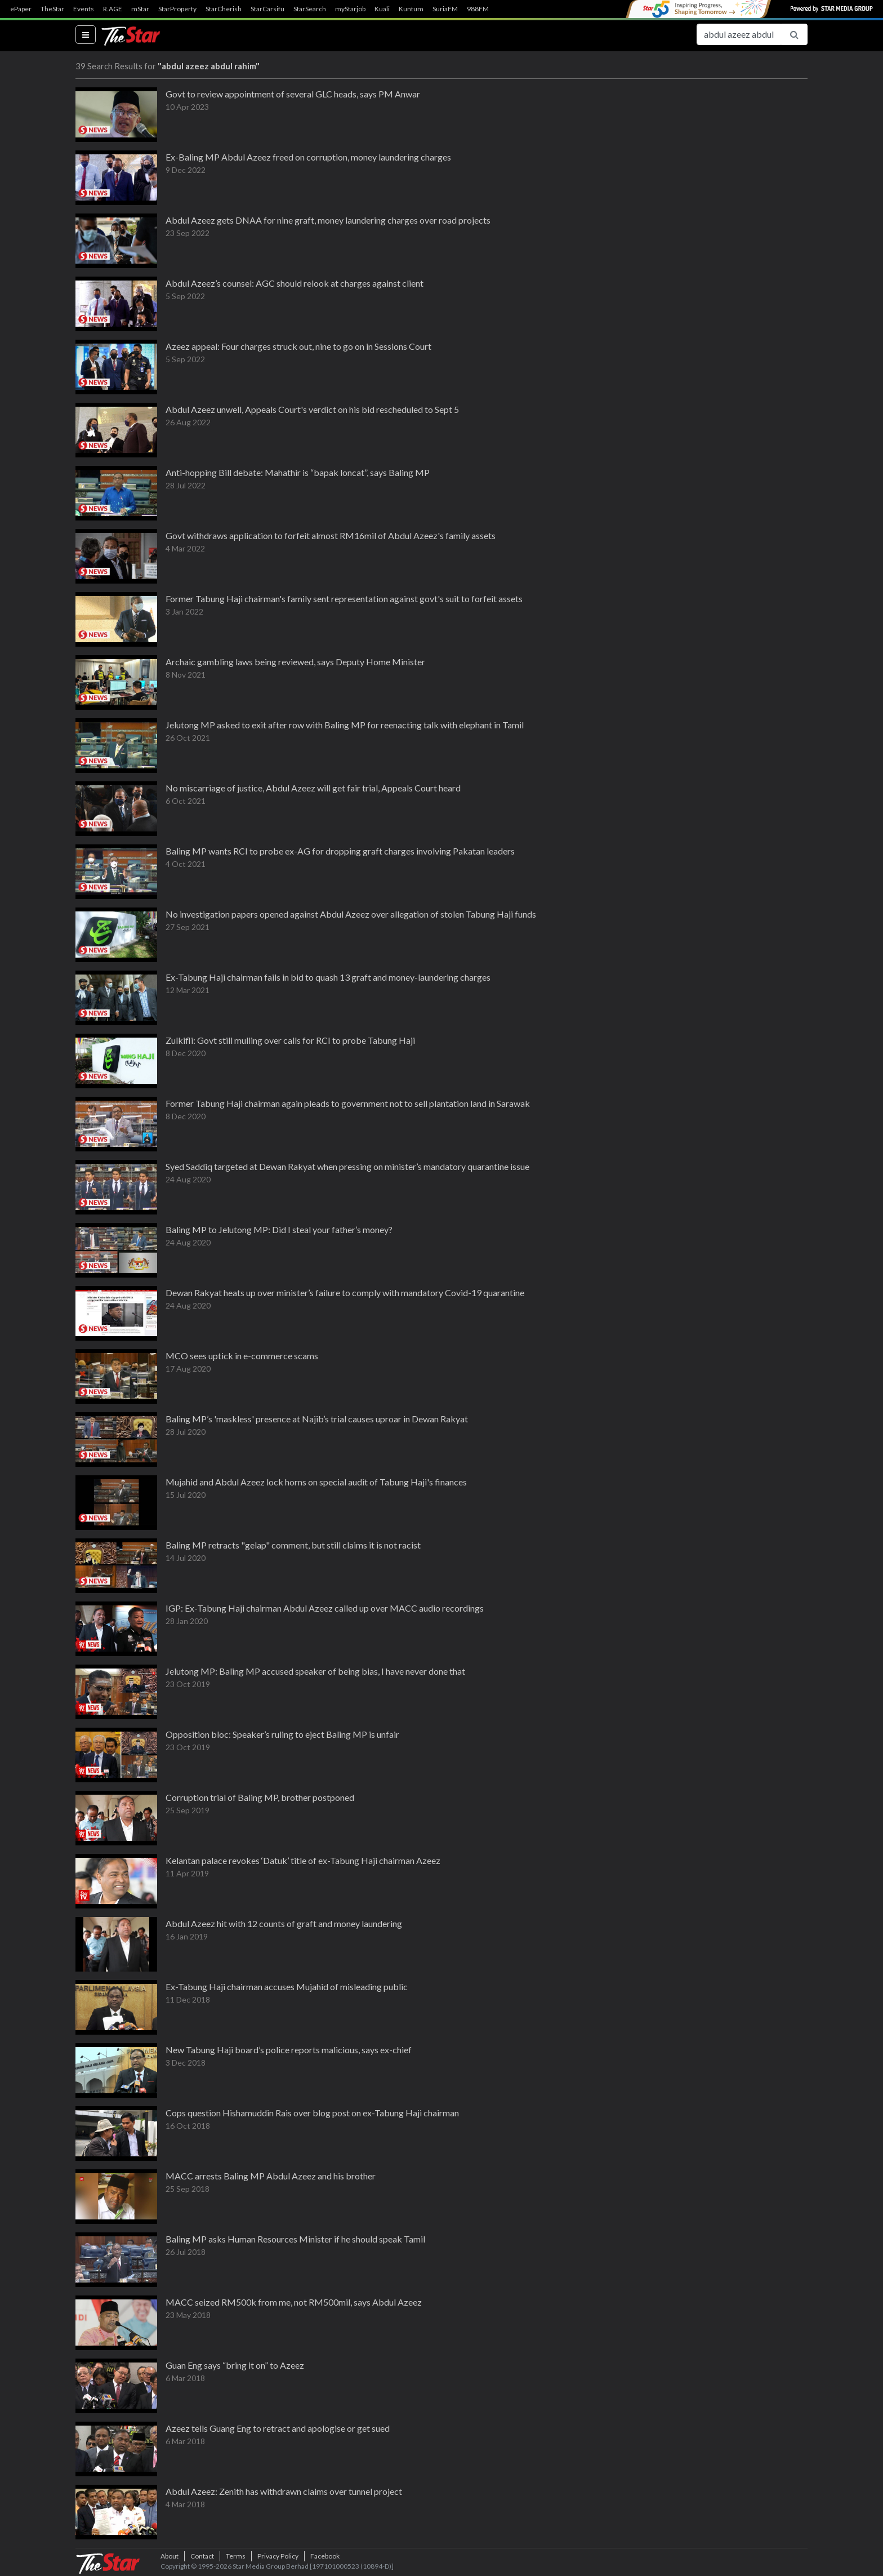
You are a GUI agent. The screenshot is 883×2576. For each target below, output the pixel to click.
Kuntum (411, 9)
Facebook (325, 2556)
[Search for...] (739, 34)
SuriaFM (445, 9)
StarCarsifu (267, 9)
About (169, 2556)
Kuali (382, 9)
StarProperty (177, 9)
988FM (478, 9)
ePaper (21, 9)
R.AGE (112, 9)
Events (83, 9)
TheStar (52, 9)
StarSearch (309, 9)
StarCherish (224, 9)
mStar (140, 9)
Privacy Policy (277, 2556)
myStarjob (350, 9)
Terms (236, 2556)
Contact (202, 2556)
